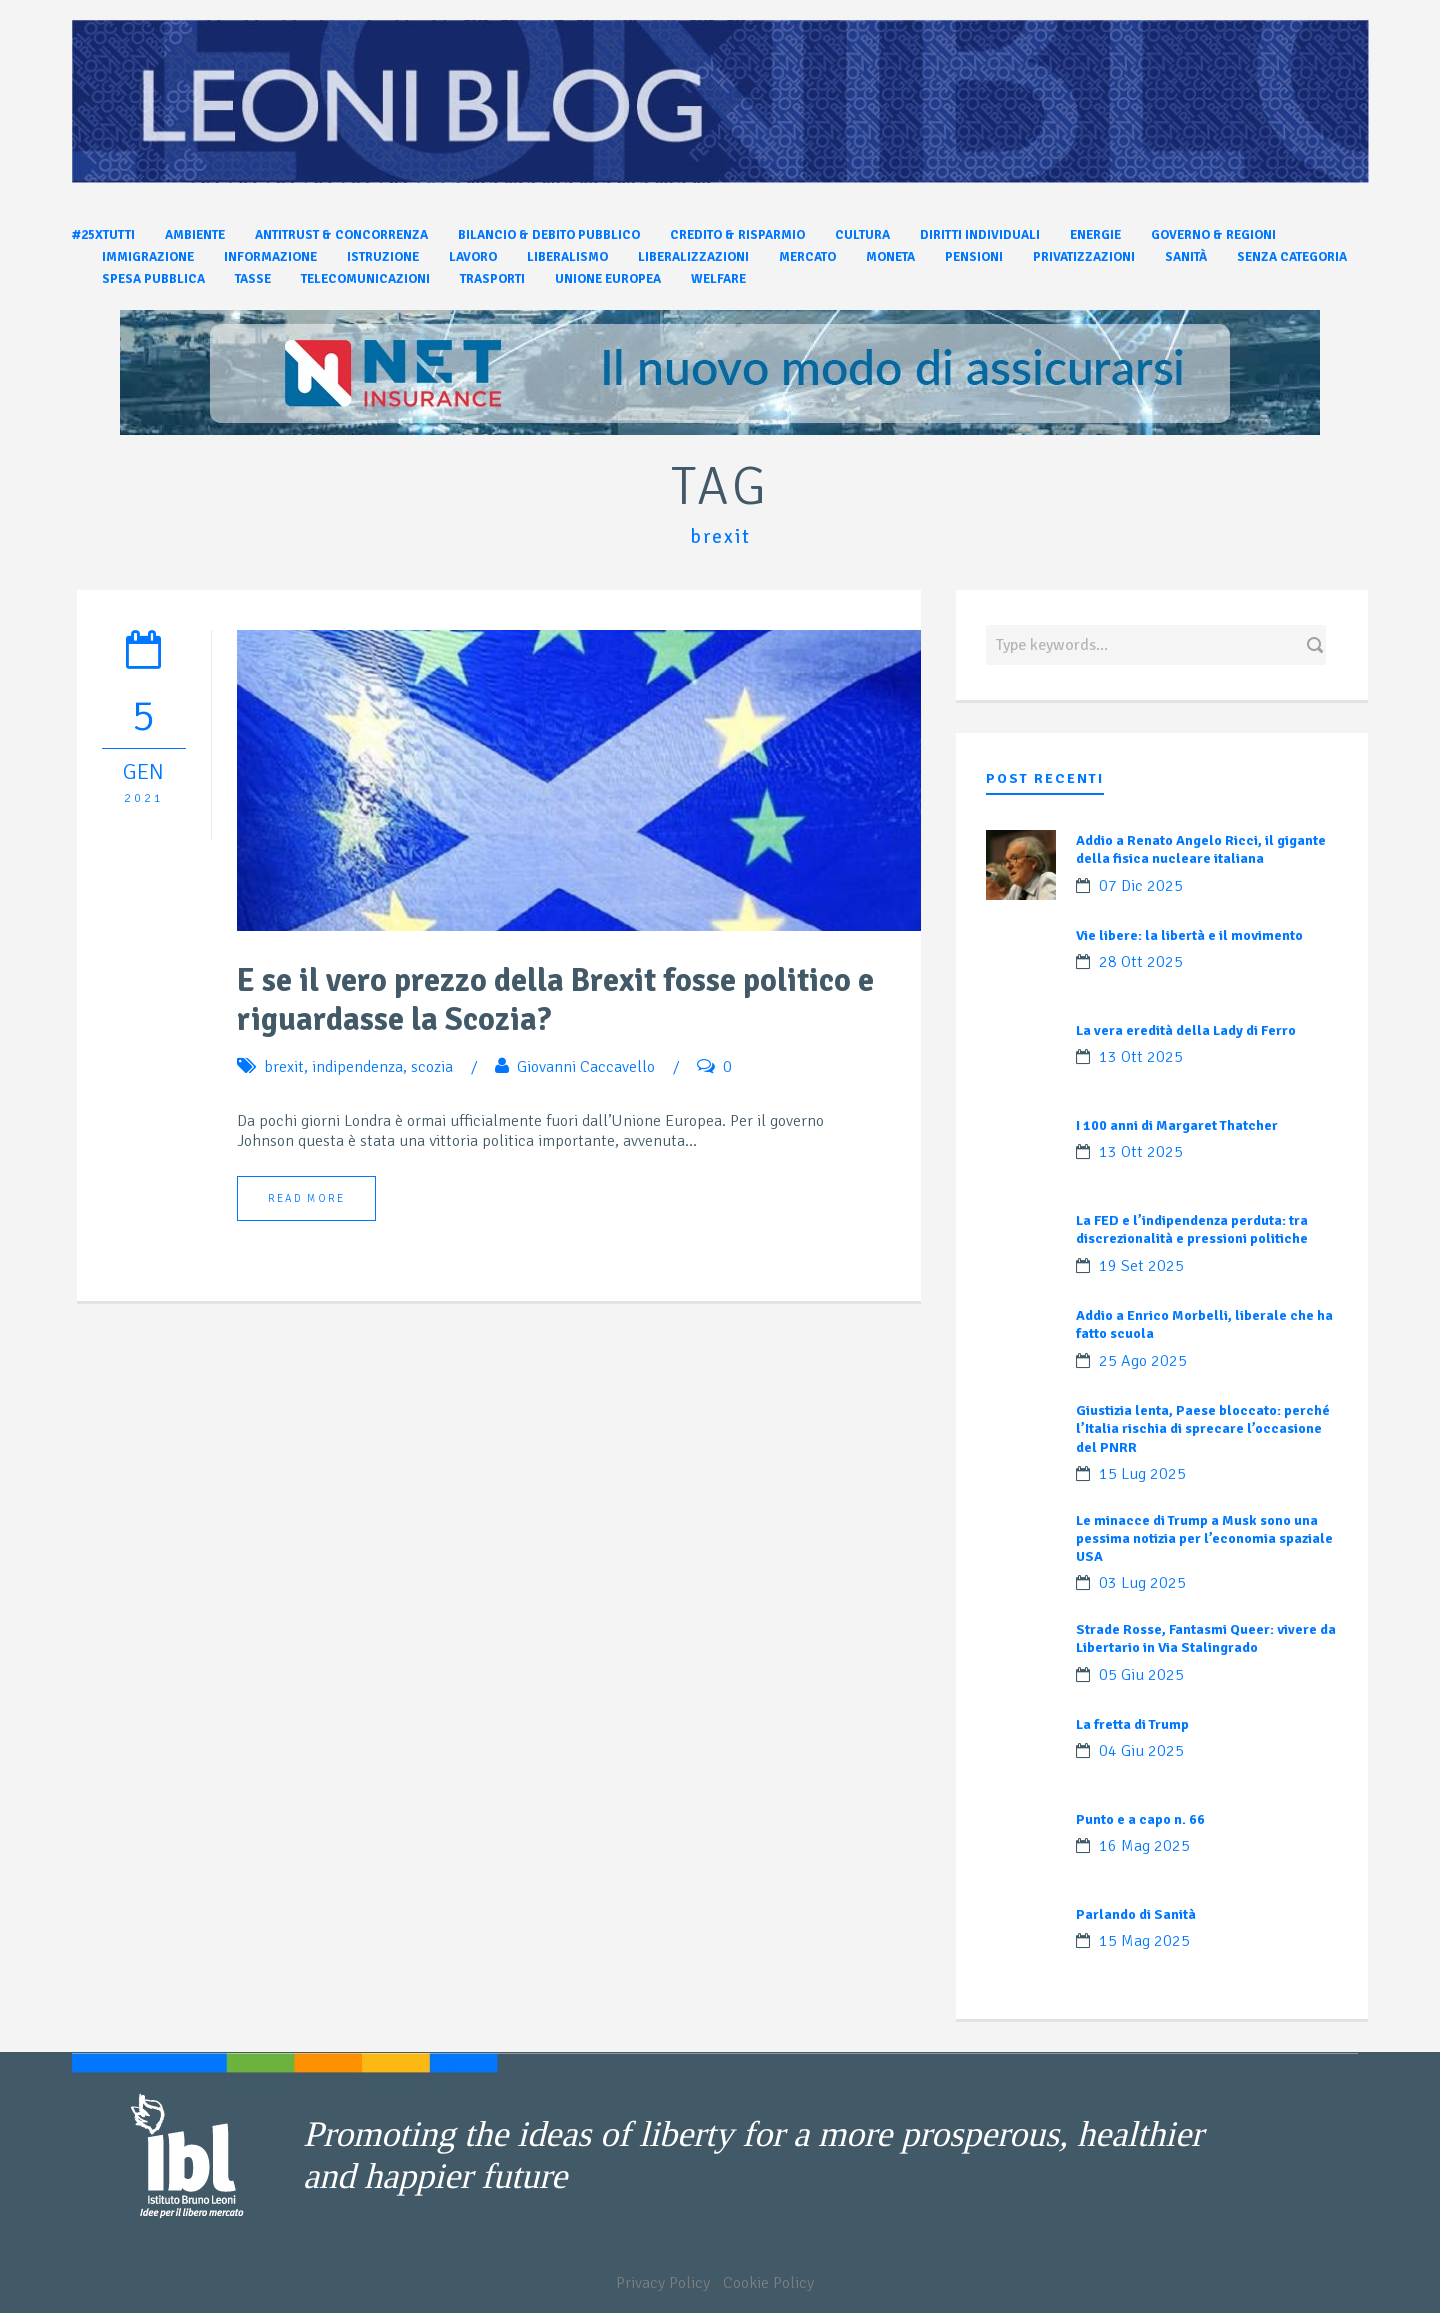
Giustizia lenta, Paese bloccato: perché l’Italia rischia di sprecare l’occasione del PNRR (1203, 1428)
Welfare (718, 279)
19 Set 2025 (1141, 1266)
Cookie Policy (768, 2283)
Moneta (890, 257)
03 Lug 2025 (1142, 1583)
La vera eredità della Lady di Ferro (1186, 1030)
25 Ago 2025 (1143, 1361)
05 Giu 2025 (1141, 1675)
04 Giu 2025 (1141, 1751)
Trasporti (492, 279)
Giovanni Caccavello (586, 1067)
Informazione (270, 257)
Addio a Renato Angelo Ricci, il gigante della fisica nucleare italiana (1201, 849)
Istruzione (383, 257)
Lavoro (473, 257)
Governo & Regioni (1213, 235)
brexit (284, 1067)
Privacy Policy (663, 2283)
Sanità (1186, 257)
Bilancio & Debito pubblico (549, 235)
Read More (306, 1198)
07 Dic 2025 (1141, 886)
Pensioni (974, 257)
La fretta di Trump (1132, 1724)
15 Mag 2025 (1144, 1941)
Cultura (862, 235)
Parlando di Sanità (1136, 1914)
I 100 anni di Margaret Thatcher (1177, 1125)
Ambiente (195, 235)
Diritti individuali (980, 235)
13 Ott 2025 (1141, 1057)
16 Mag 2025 (1144, 1846)
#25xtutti (103, 235)
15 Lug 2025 (1142, 1474)
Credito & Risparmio (737, 235)
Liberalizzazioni (693, 257)
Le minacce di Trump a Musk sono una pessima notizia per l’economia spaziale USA (1204, 1538)
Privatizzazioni (1084, 257)
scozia (432, 1067)
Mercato (807, 257)
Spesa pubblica (153, 279)
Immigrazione (148, 257)
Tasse (253, 279)
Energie (1095, 235)
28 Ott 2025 (1141, 962)
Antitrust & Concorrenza (341, 235)
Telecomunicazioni (365, 279)
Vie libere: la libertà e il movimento (1189, 935)
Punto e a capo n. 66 (1140, 1819)
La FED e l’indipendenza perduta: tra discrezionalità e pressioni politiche (1192, 1229)
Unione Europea (608, 279)
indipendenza (357, 1067)
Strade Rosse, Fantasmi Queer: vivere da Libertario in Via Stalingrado (1206, 1638)
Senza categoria (1292, 257)
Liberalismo (567, 257)
